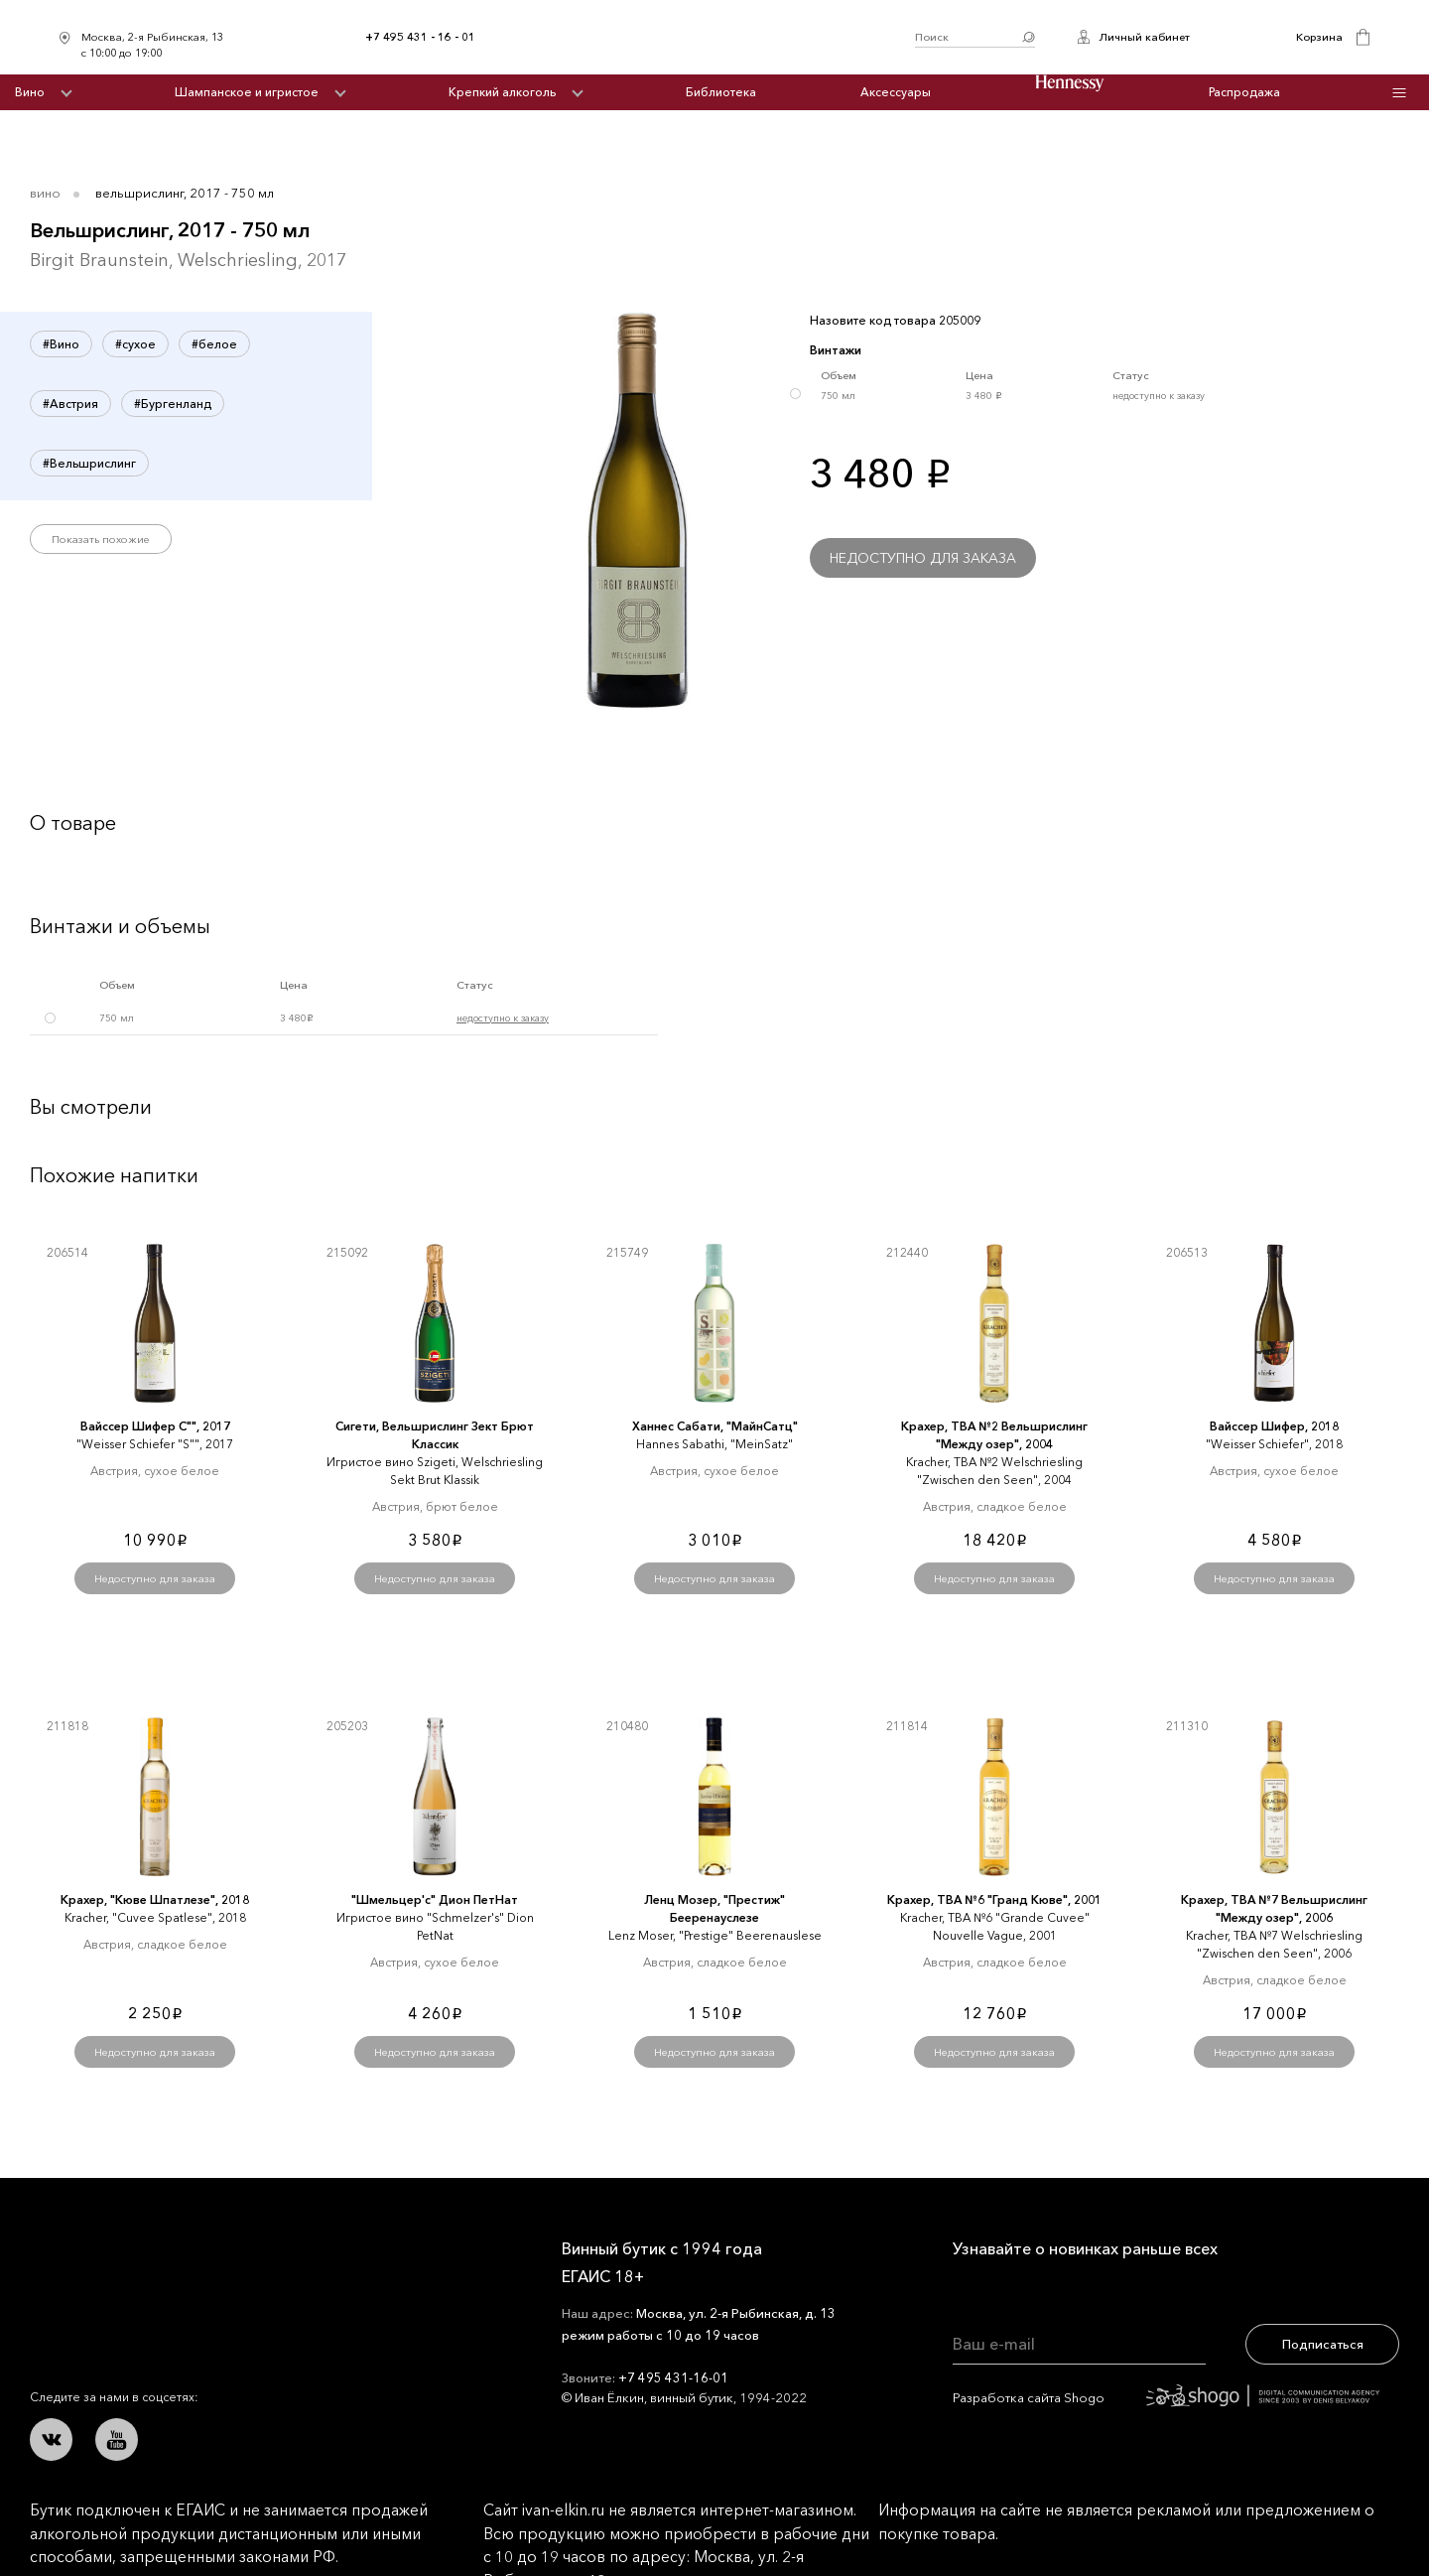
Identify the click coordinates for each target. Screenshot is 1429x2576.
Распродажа (1244, 91)
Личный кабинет (1144, 37)
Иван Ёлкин (177, 2264)
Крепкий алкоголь (502, 91)
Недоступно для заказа (923, 558)
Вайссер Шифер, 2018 (1274, 1426)
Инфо (1399, 92)
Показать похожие (101, 539)
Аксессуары (895, 91)
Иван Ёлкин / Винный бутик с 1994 (694, 37)
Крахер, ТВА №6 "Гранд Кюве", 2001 (994, 1899)
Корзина (1319, 37)
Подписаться (1323, 2344)
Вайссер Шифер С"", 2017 (155, 1426)
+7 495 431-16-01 (673, 2377)
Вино (30, 91)
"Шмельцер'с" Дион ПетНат (434, 1899)
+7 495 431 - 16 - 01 (420, 37)
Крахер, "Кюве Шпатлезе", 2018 (155, 1899)
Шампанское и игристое (247, 91)
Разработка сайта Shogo (1166, 2397)
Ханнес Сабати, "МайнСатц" (715, 1426)
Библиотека (721, 91)
